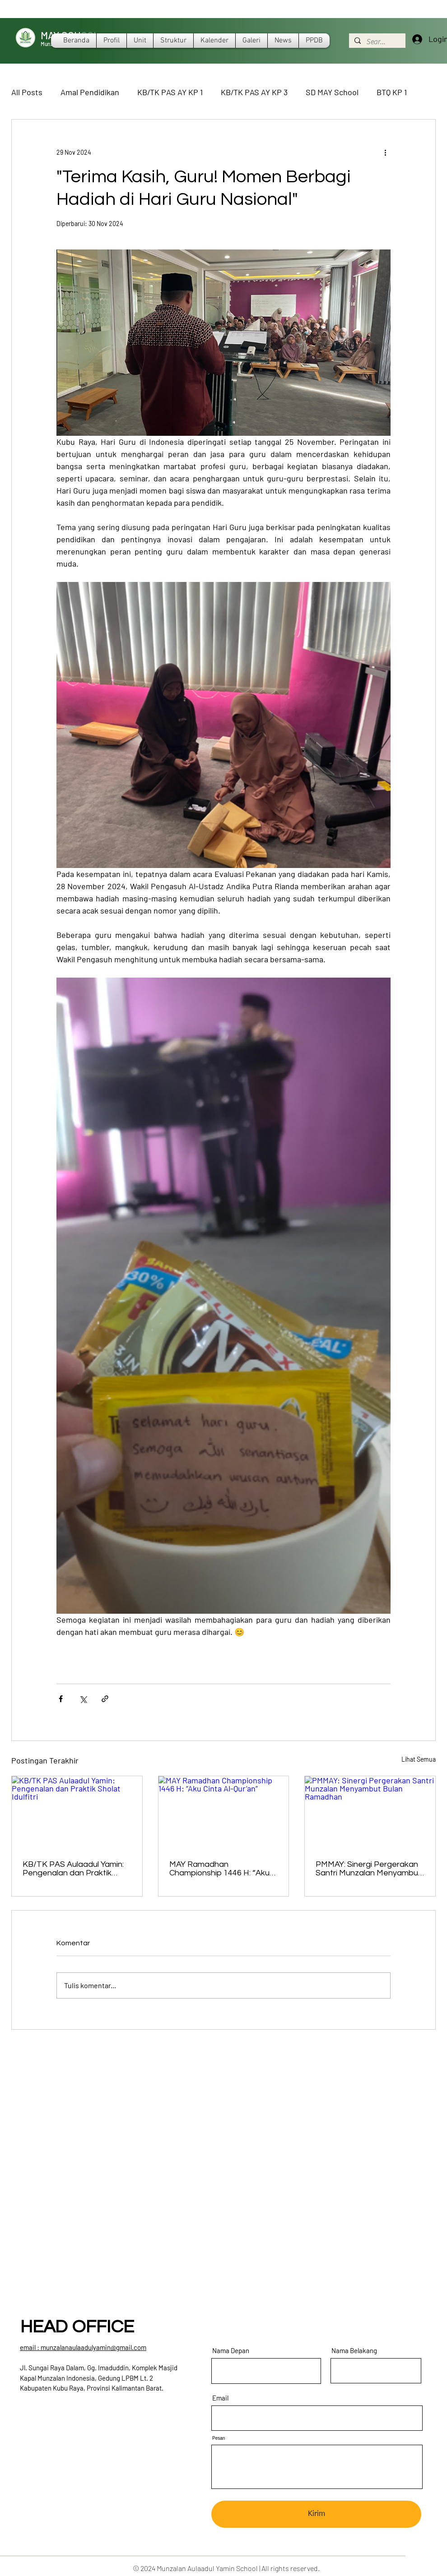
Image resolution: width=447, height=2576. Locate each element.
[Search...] (376, 42)
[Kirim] (316, 2514)
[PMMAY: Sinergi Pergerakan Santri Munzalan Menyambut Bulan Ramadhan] (370, 1812)
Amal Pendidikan (90, 92)
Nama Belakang (354, 2350)
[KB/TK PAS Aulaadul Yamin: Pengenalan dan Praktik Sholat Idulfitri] (77, 1812)
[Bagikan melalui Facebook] (60, 1698)
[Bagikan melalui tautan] (105, 1698)
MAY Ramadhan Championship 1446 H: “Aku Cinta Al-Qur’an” (219, 1868)
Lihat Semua (418, 1759)
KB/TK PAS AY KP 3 (254, 92)
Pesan (218, 2438)
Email (220, 2398)
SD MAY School (332, 92)
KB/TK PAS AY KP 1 (170, 92)
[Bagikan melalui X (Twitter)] (83, 1698)
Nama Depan (230, 2350)
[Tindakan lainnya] (385, 152)
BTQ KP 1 (392, 92)
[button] (214, 40)
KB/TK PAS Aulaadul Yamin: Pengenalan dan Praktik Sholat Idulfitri (73, 1868)
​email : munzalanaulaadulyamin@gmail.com (83, 2347)
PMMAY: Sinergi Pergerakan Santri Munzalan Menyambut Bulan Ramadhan (368, 1868)
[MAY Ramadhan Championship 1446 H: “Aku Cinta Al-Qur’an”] (223, 1812)
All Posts (26, 92)
